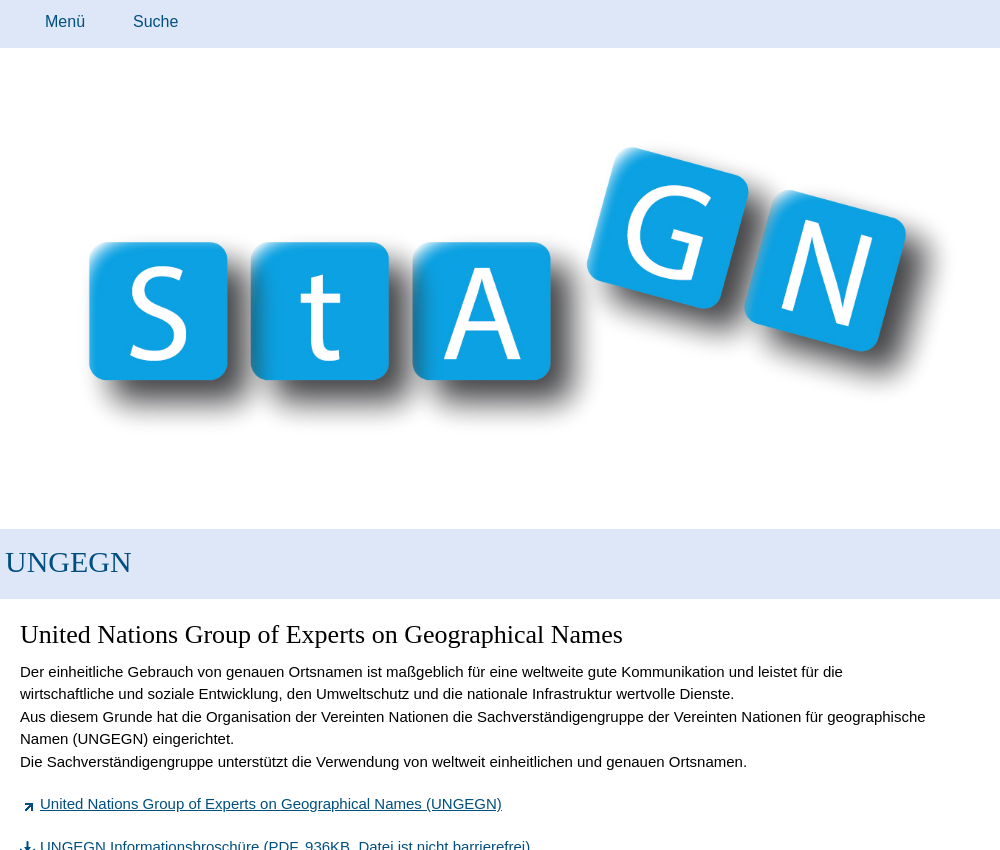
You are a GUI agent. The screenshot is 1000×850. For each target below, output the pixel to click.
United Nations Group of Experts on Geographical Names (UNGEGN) (271, 803)
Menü (65, 21)
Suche (155, 21)
